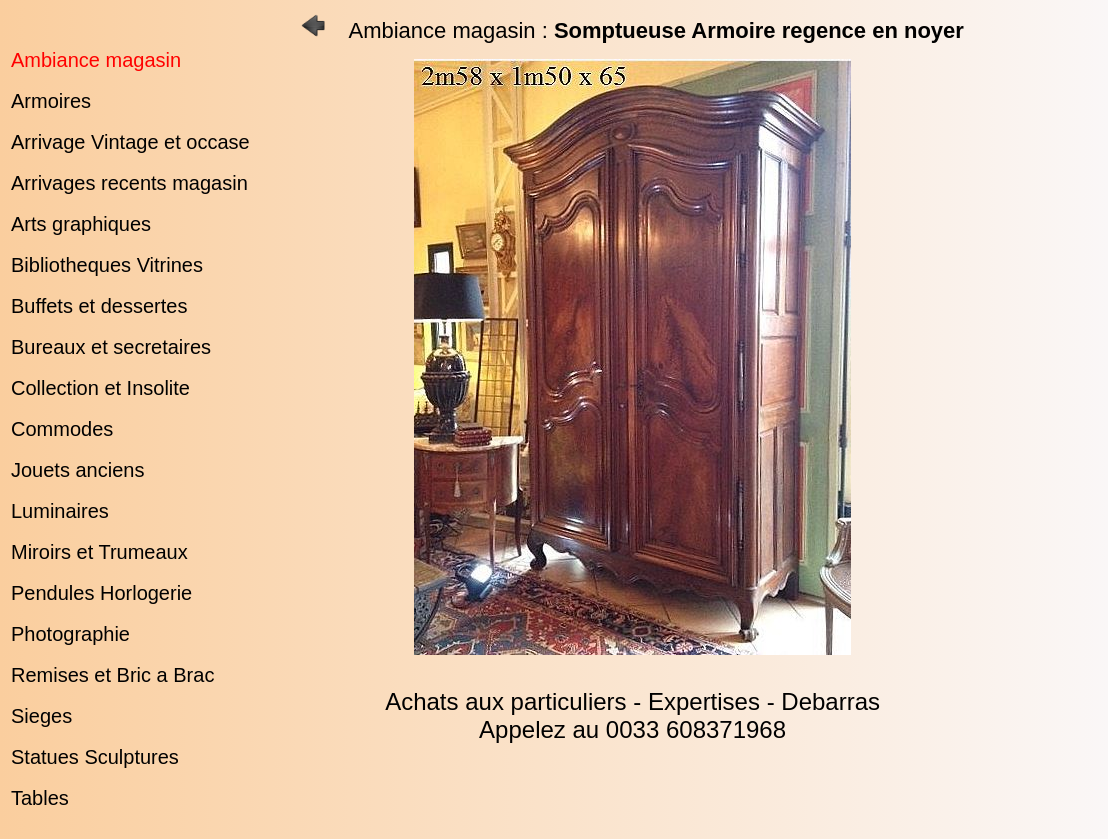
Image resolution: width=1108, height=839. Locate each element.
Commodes (62, 429)
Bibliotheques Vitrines (107, 265)
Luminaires (60, 511)
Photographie (70, 634)
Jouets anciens (77, 470)
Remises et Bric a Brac (112, 675)
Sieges (41, 716)
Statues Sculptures (95, 757)
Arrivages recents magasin (129, 183)
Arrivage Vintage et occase (130, 142)
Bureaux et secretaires (111, 347)
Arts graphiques (81, 224)
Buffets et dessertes (99, 306)
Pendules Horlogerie (101, 593)
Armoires (51, 101)
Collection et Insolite (100, 388)
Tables (40, 798)
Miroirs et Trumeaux (99, 552)
